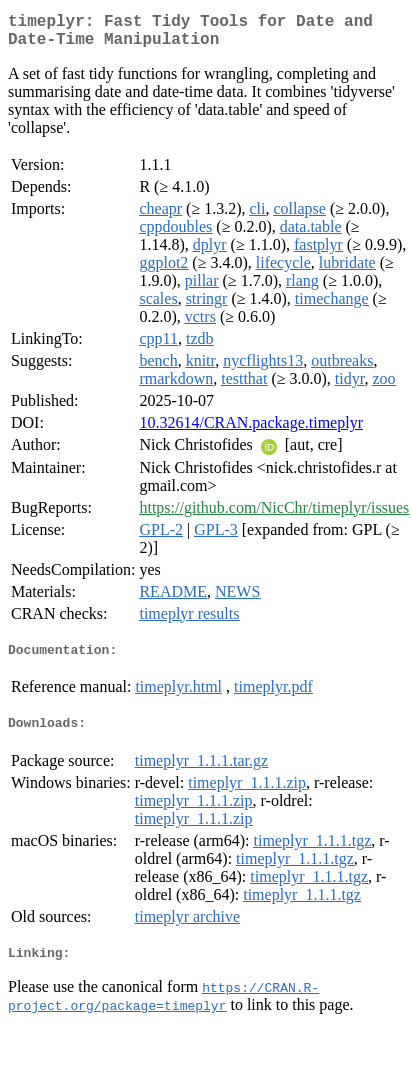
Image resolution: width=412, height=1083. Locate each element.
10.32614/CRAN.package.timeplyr (251, 430)
